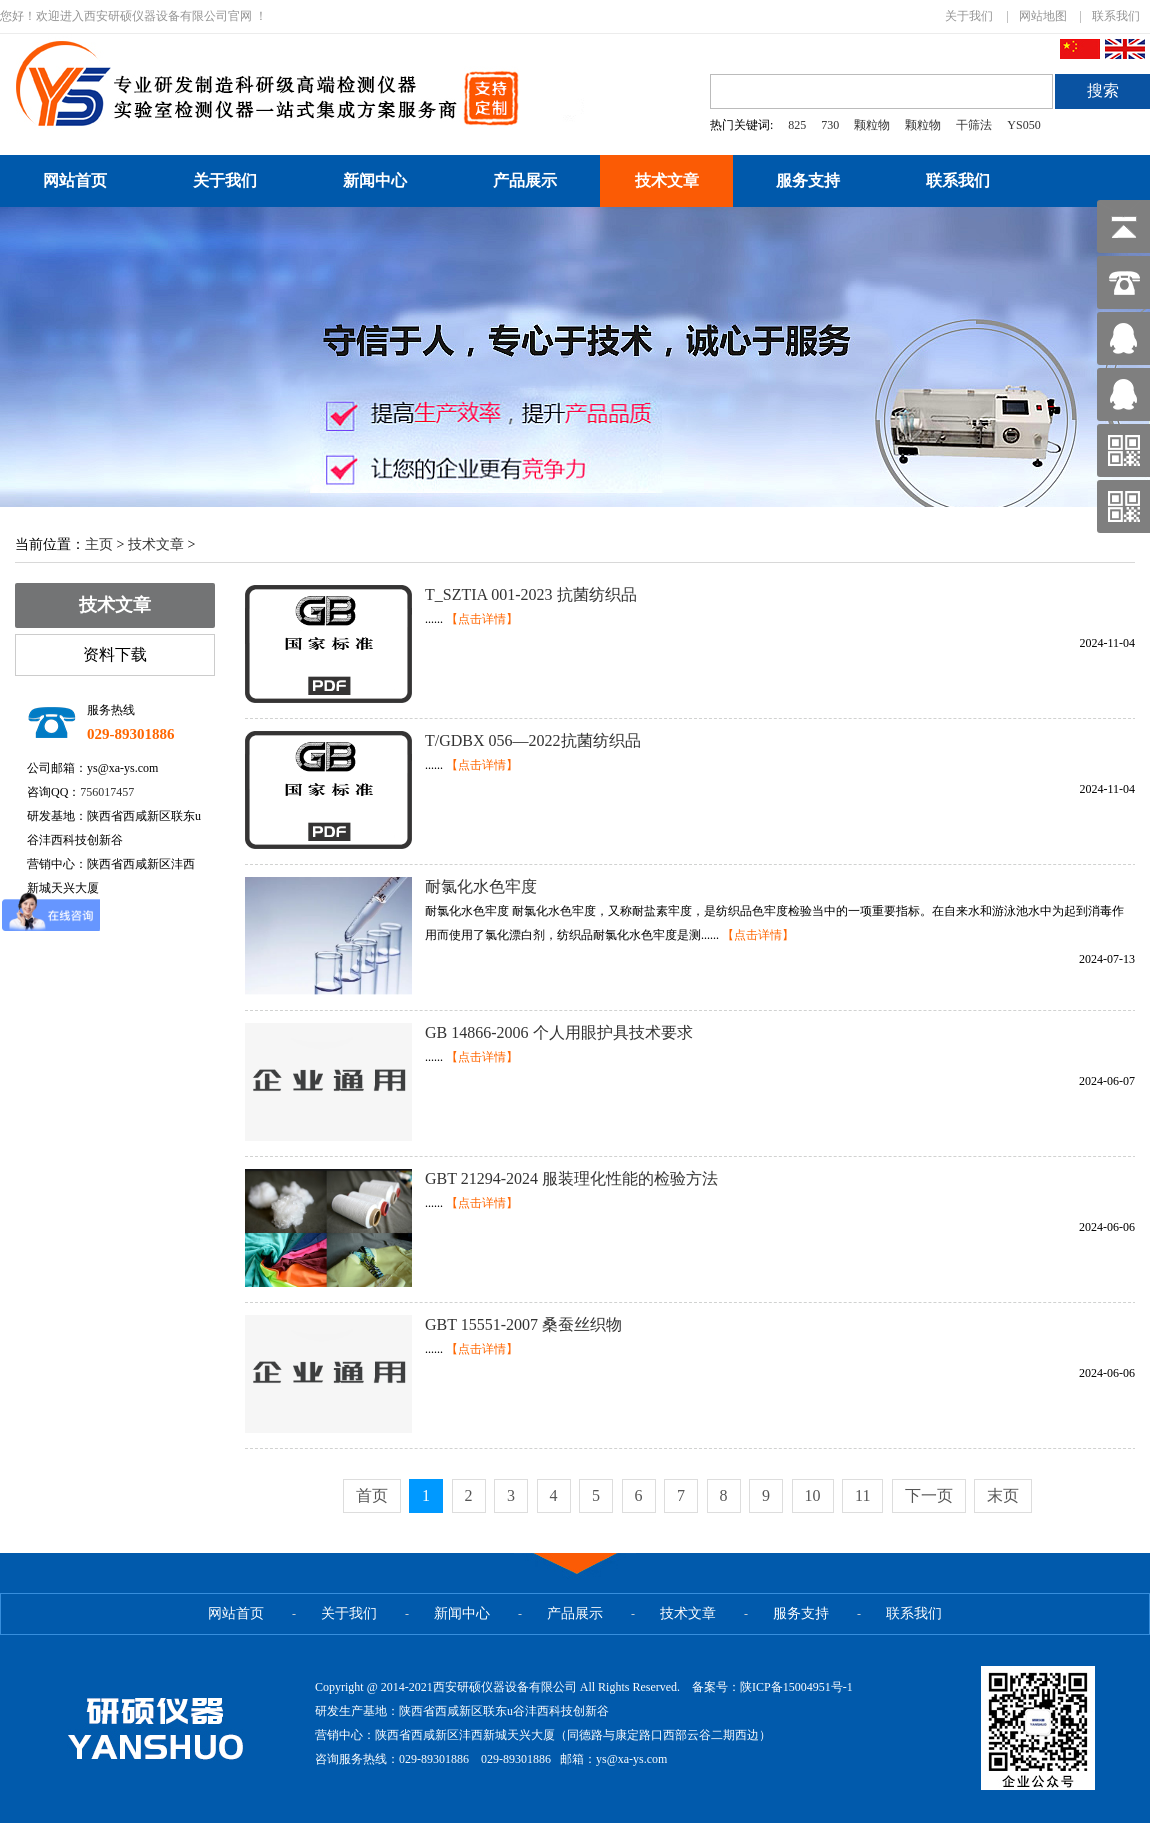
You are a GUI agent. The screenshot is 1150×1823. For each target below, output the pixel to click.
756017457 (107, 792)
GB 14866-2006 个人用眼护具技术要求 (559, 1032)
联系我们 (1116, 16)
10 (813, 1495)
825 (797, 125)
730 (830, 125)
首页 (372, 1495)
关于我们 (969, 16)
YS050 (1023, 125)
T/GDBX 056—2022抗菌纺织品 (533, 740)
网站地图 (1043, 16)
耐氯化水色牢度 (481, 886)
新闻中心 (375, 180)
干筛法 (974, 125)
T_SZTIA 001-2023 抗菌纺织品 (531, 594)
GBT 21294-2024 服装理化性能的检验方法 (571, 1178)
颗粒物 (872, 125)
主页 (99, 544)
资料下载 (115, 654)
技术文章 (667, 180)
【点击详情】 (482, 619)
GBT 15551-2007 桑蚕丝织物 (523, 1324)
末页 (1003, 1495)
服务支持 (808, 180)
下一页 (929, 1495)
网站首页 (75, 180)
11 (862, 1495)
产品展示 (525, 180)
